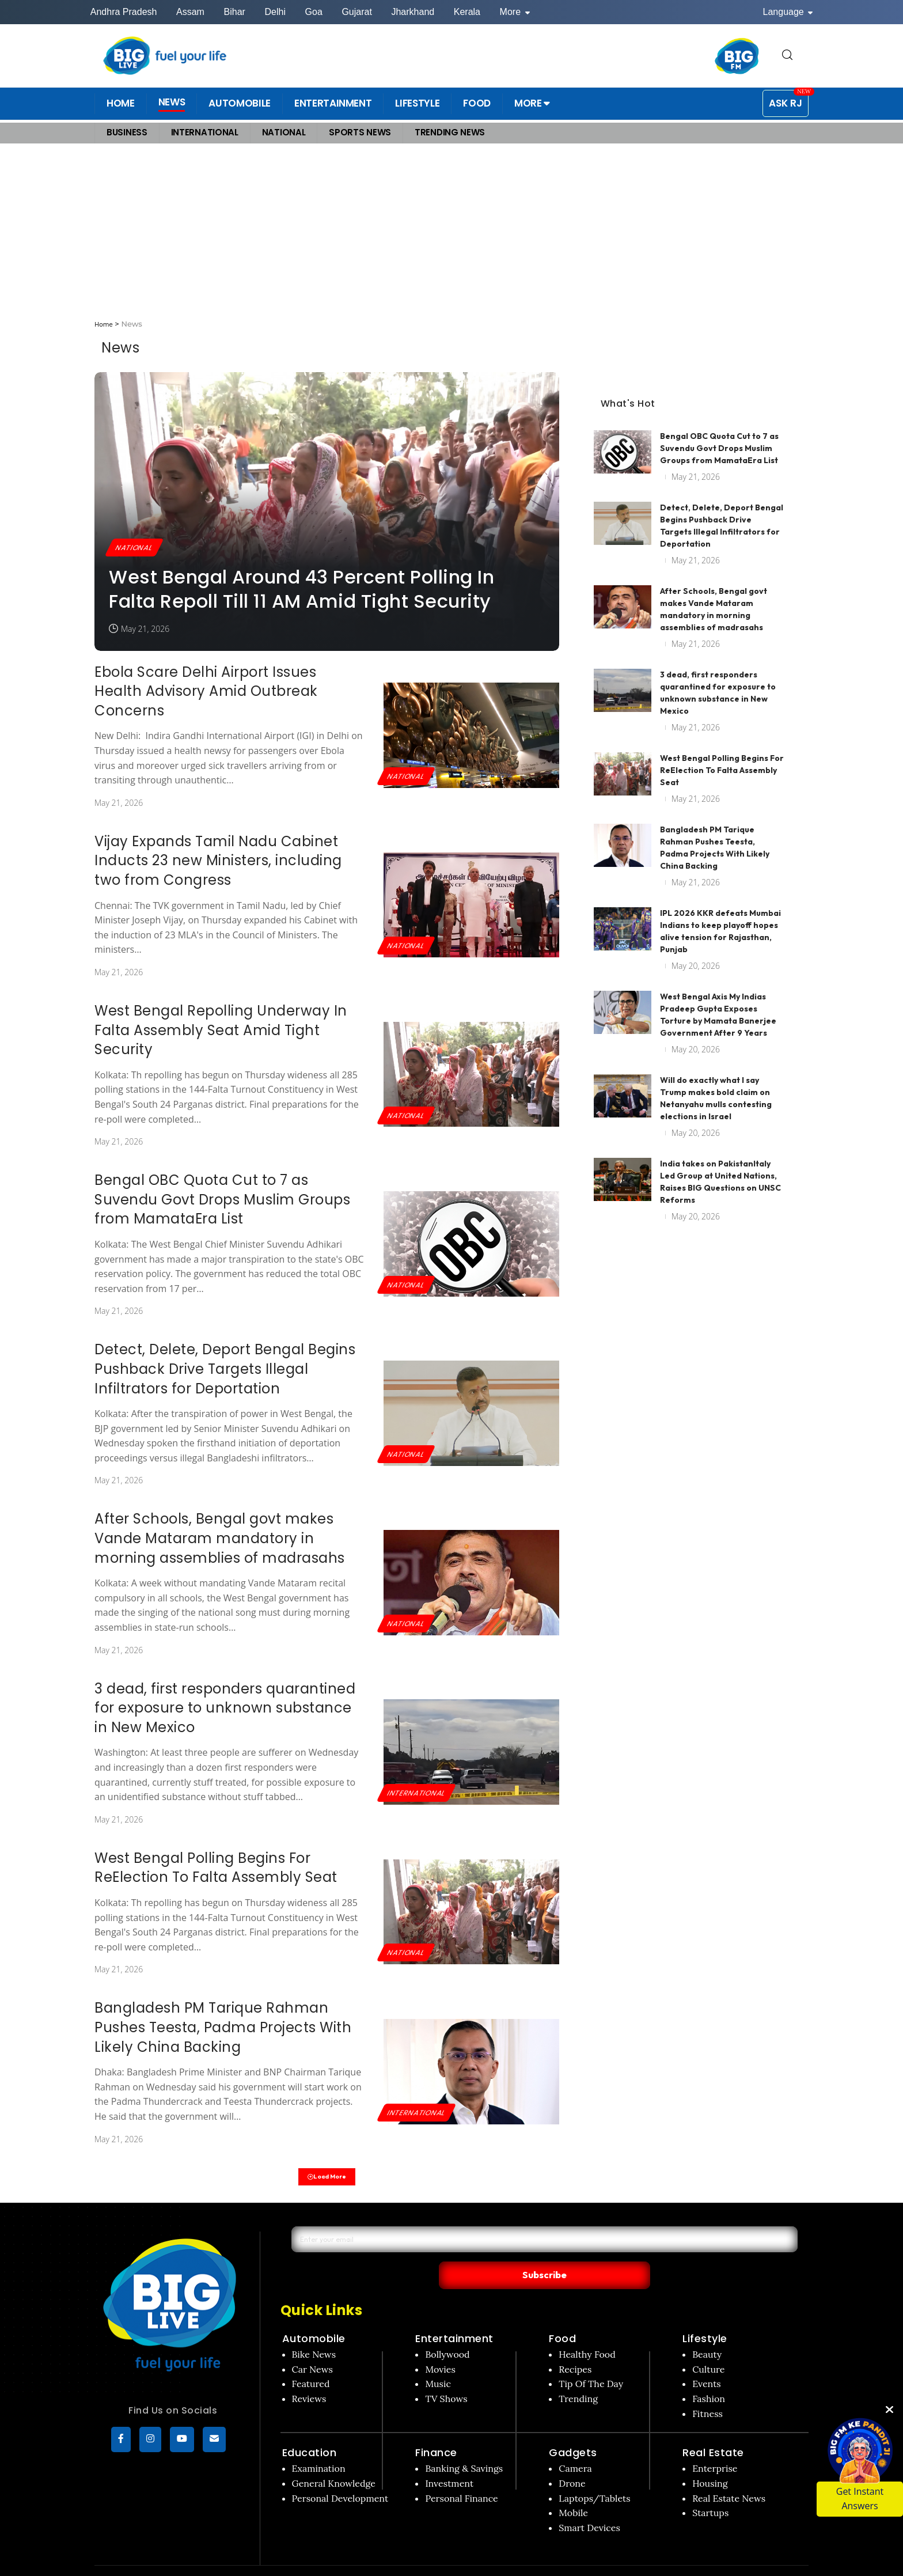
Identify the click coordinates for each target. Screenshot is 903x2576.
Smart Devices (589, 2505)
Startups (710, 2491)
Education (309, 2430)
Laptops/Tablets (594, 2476)
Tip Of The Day (591, 2362)
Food (562, 2316)
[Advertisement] (451, 232)
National (136, 546)
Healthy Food (587, 2332)
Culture (708, 2347)
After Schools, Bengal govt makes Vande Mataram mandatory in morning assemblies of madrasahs (219, 1538)
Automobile (314, 2316)
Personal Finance (461, 2476)
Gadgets (573, 2430)
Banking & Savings (464, 2446)
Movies (440, 2347)
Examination (319, 2446)
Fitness (707, 2391)
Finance (436, 2430)
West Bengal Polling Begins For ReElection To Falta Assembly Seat (215, 1867)
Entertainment (454, 2316)
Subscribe (654, 2252)
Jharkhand (412, 12)
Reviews (309, 2376)
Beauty (707, 2332)
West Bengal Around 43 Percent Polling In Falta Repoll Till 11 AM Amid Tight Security (301, 589)
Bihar (234, 12)
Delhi (274, 12)
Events (706, 2362)
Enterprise (714, 2446)
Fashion (708, 2376)
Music (438, 2362)
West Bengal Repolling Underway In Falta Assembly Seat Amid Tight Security (220, 1030)
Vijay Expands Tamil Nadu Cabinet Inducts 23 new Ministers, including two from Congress (218, 860)
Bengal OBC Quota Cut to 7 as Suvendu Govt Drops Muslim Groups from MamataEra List (222, 1199)
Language (788, 12)
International (420, 1792)
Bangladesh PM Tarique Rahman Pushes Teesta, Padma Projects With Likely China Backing (222, 2027)
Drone (572, 2461)
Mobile (573, 2491)
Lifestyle (704, 2316)
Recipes (575, 2347)
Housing (710, 2461)
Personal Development (340, 2476)
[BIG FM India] (737, 56)
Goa (313, 12)
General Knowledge (333, 2461)
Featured (311, 2362)
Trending (578, 2376)
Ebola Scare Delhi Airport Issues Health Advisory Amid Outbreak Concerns (206, 691)
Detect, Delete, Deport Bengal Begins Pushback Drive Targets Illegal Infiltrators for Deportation (224, 1368)
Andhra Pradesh (123, 12)
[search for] (787, 55)
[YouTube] (182, 2443)
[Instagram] (150, 2443)
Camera (575, 2446)
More (515, 12)
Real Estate (713, 2430)
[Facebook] (121, 2443)
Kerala (467, 12)
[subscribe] (214, 2443)
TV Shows (446, 2376)
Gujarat (356, 12)
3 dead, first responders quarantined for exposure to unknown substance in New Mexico (224, 1708)
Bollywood (447, 2332)
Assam (190, 12)
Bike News (314, 2332)
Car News (312, 2347)
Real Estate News (728, 2476)
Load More (326, 2178)
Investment (449, 2461)
